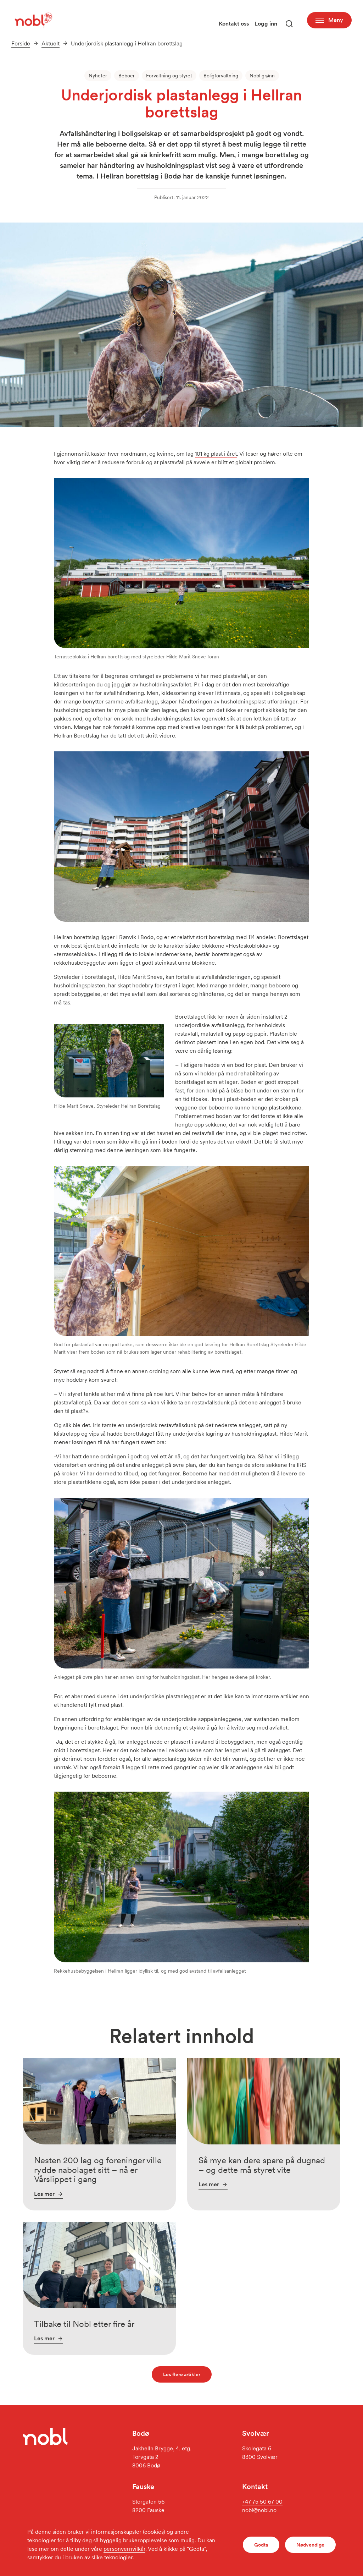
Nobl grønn (262, 75)
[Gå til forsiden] (32, 19)
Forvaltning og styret (169, 75)
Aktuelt (50, 43)
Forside (20, 43)
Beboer (126, 75)
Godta (261, 2545)
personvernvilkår (124, 2548)
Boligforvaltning (220, 75)
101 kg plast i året (216, 453)
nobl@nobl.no (259, 2510)
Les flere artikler (181, 2374)
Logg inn (266, 23)
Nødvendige (310, 2545)
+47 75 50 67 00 (262, 2501)
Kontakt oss (234, 23)
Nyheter (98, 75)
